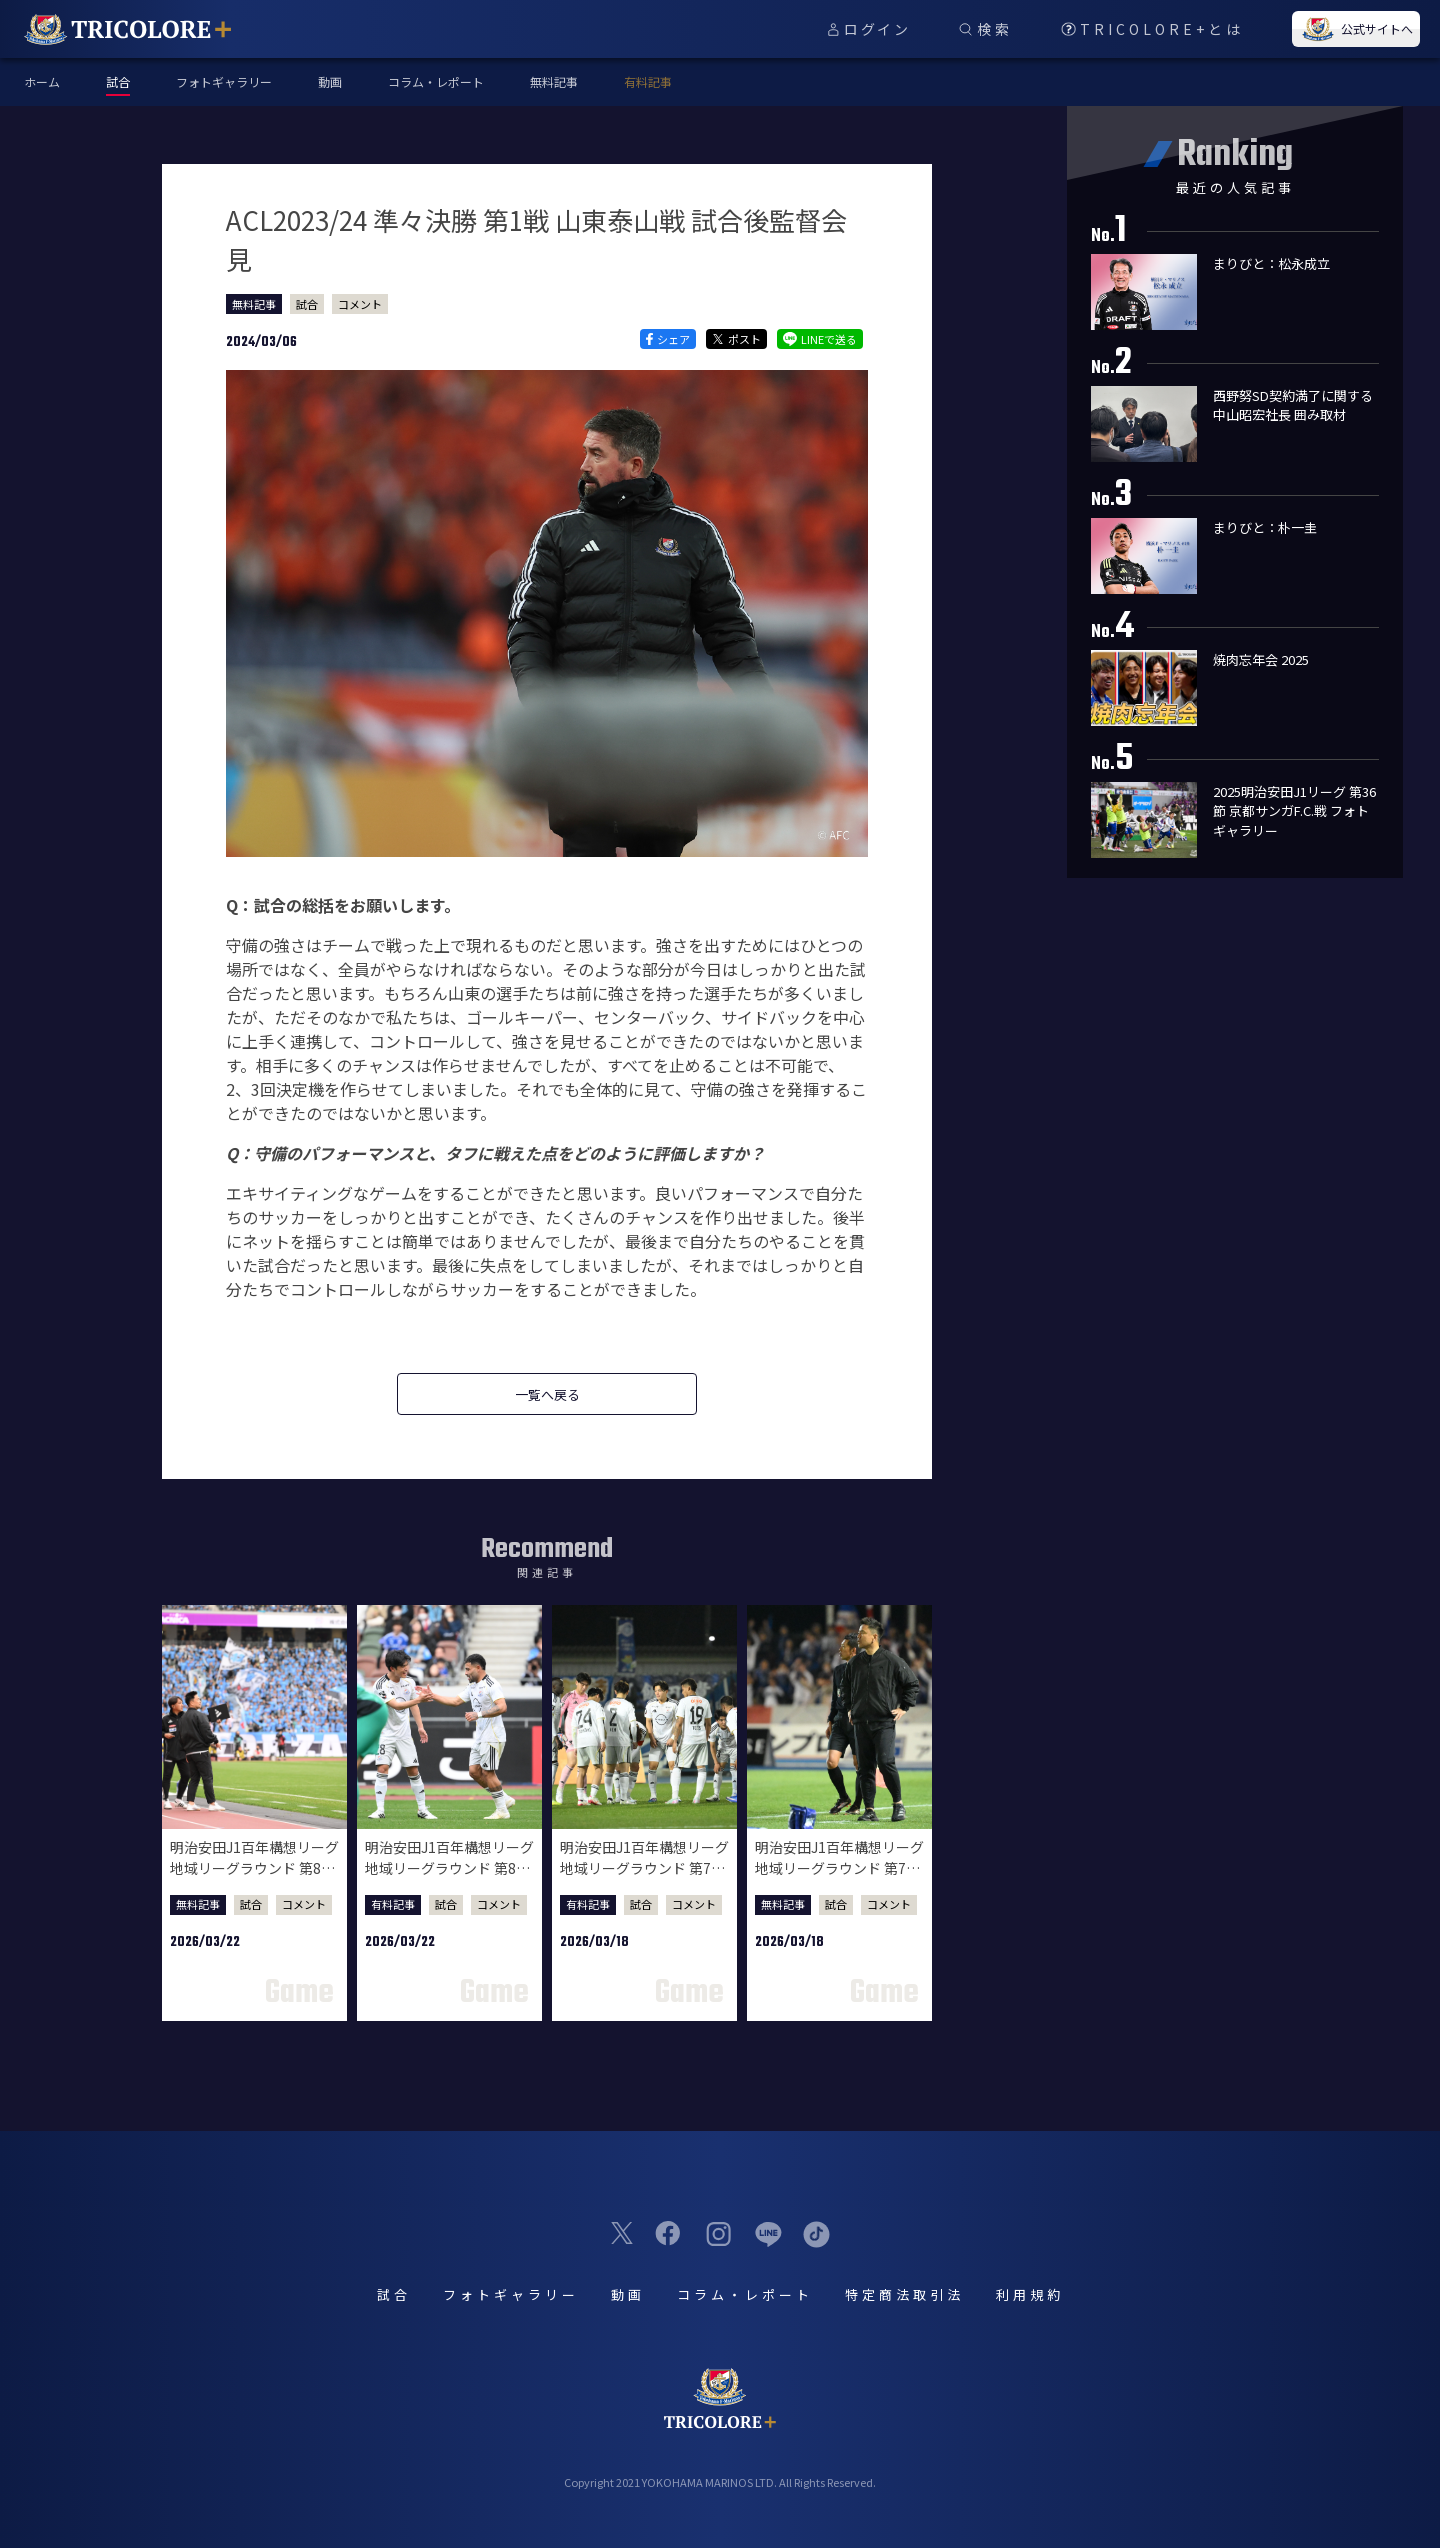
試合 (307, 304)
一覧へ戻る (547, 1394)
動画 (330, 81)
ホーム (42, 81)
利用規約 (1030, 2294)
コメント (360, 304)
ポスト (736, 339)
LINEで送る (820, 339)
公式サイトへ (1356, 29)
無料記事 (554, 81)
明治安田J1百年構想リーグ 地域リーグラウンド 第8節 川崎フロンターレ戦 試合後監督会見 (254, 1878)
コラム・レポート (436, 81)
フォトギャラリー (224, 81)
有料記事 (648, 81)
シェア (667, 339)
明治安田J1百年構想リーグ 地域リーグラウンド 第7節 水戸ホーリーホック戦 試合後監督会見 (839, 1878)
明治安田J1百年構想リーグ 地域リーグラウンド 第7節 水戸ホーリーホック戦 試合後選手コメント (644, 1878)
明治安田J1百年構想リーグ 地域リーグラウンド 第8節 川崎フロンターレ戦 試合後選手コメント (449, 1878)
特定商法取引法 (904, 2294)
